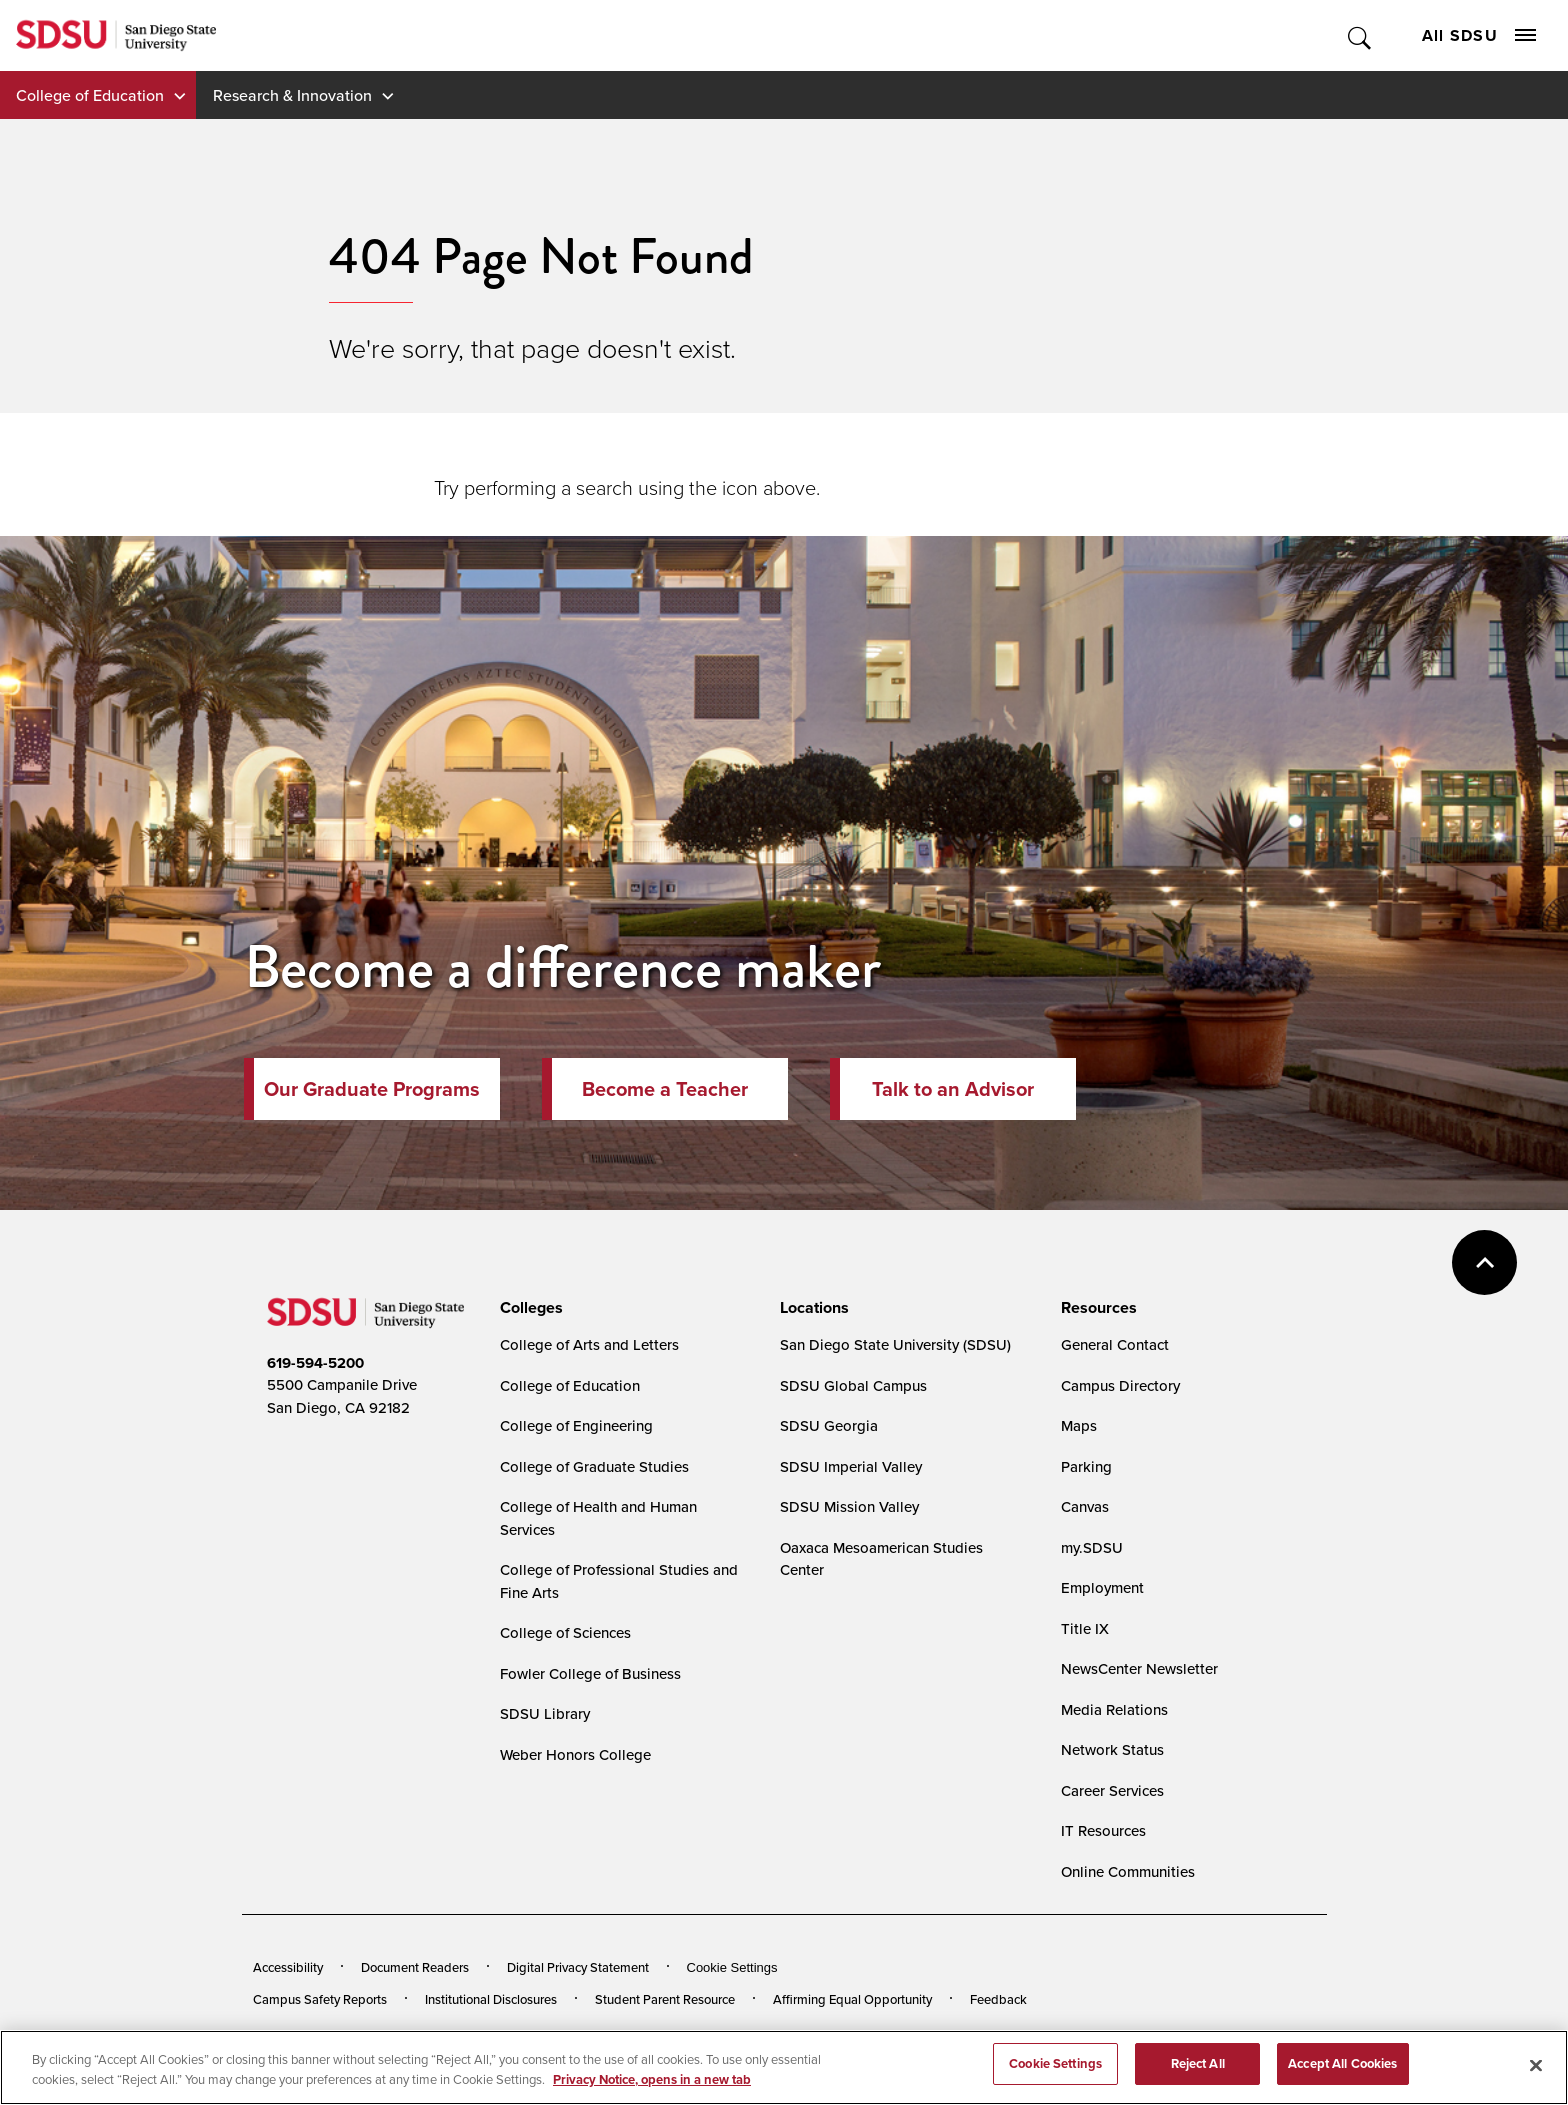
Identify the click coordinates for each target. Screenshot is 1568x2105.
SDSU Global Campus (853, 1385)
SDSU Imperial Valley (851, 1466)
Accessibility (288, 1967)
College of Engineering (576, 1425)
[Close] (1536, 2070)
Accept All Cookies (1342, 2068)
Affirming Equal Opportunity (852, 1999)
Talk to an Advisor (953, 1089)
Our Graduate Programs (372, 1089)
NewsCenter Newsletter (1139, 1668)
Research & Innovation (292, 95)
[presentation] (528, 1308)
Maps (1079, 1425)
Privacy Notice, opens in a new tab (652, 2083)
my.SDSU (1092, 1547)
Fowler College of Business (590, 1673)
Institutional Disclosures (491, 1999)
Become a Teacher (665, 1089)
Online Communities (1128, 1871)
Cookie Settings (732, 1967)
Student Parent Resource (665, 1999)
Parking (1086, 1466)
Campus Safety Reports (320, 1999)
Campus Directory (1120, 1385)
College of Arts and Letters (589, 1344)
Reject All (1198, 2068)
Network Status (1112, 1749)
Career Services (1112, 1790)
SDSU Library (545, 1713)
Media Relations (1114, 1709)
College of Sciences (565, 1632)
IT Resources (1103, 1830)
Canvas (1085, 1506)
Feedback (998, 1999)
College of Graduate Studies (594, 1466)
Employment (1102, 1587)
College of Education (90, 95)
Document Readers (415, 1967)
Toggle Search (1360, 35)
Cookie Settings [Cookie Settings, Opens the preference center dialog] (1055, 2068)
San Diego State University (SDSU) (895, 1344)
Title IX (1085, 1628)
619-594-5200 (315, 1363)
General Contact (1115, 1344)
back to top (1484, 1262)
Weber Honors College (575, 1754)
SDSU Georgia (829, 1425)
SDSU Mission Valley (849, 1506)
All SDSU (1479, 35)
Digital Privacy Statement (578, 1967)
